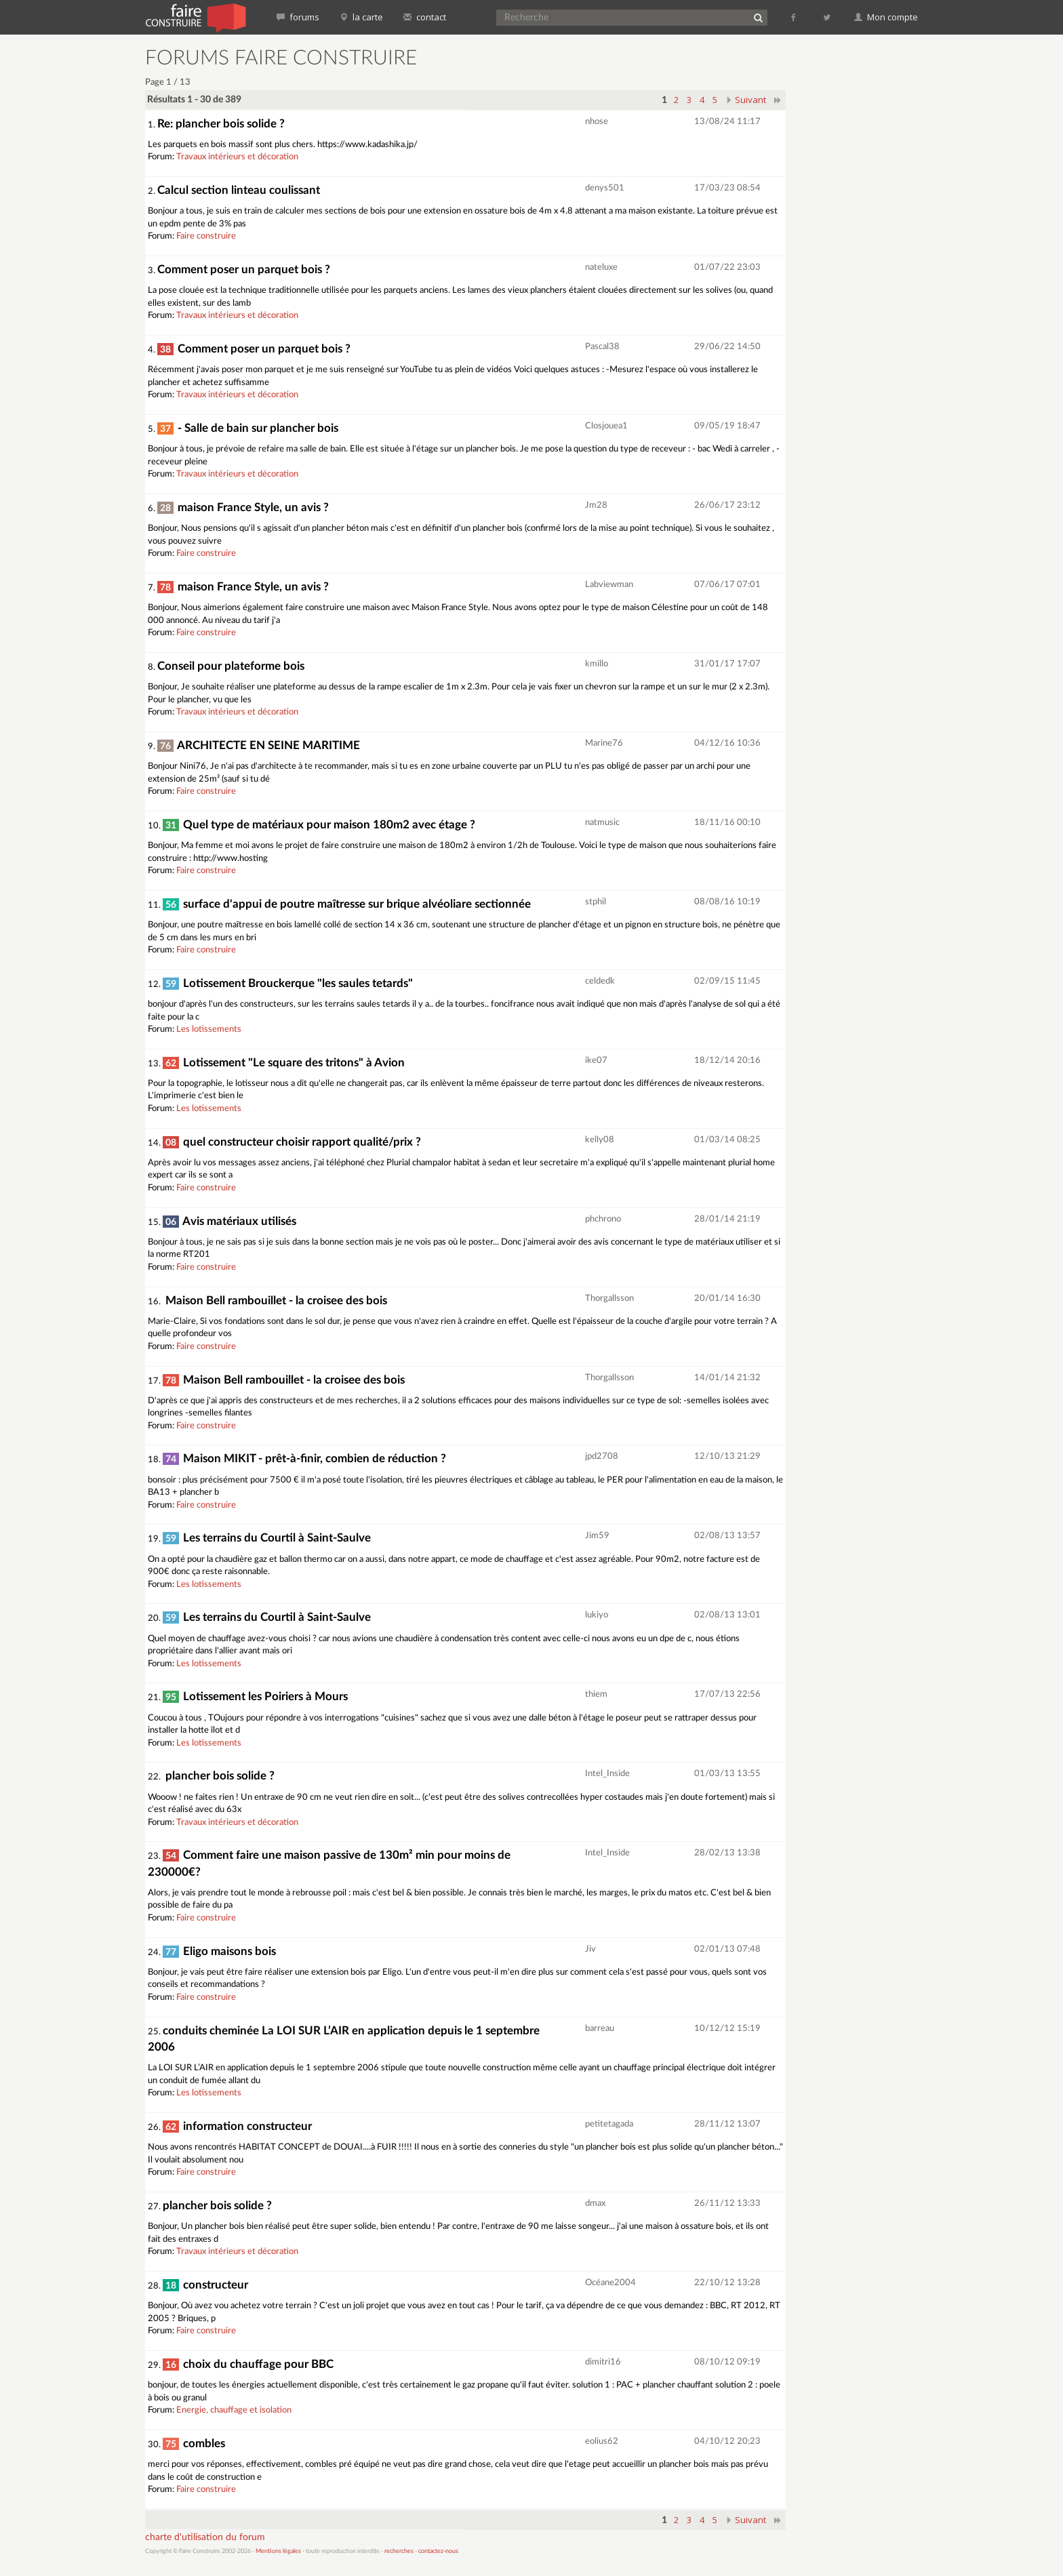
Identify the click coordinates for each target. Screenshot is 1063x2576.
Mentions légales (278, 2551)
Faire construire (206, 236)
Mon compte (886, 17)
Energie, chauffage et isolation (234, 2410)
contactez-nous (438, 2551)
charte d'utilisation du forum (205, 2537)
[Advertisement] (860, 250)
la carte (361, 17)
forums (298, 17)
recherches (399, 2551)
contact (424, 17)
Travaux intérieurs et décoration (237, 157)
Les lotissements (208, 1029)
